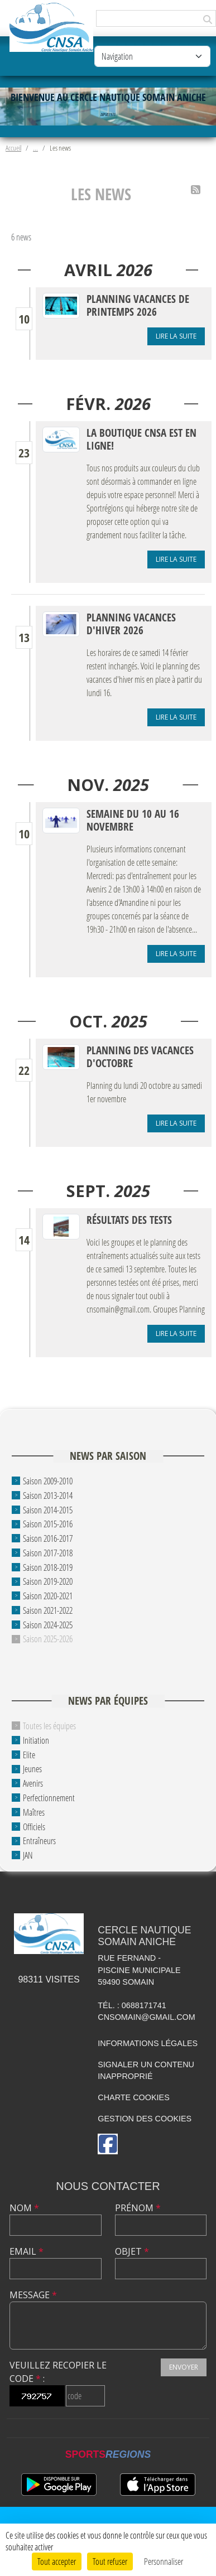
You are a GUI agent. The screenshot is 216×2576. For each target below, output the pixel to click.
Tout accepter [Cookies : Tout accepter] (56, 2561)
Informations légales (148, 2043)
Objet (132, 2251)
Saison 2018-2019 (48, 1566)
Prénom (138, 2208)
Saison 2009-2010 (48, 1481)
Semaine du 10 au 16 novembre (133, 820)
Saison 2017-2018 (48, 1553)
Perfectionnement (49, 1797)
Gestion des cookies (144, 2118)
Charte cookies (133, 2097)
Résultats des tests (129, 1220)
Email (26, 2251)
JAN (28, 1855)
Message (33, 2295)
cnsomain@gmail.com (146, 2017)
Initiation (36, 1740)
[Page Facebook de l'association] (108, 2144)
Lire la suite (176, 336)
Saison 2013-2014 (48, 1495)
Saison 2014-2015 (48, 1509)
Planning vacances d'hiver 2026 (131, 624)
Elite (29, 1754)
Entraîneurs (39, 1840)
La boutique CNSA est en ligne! (141, 439)
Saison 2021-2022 (48, 1610)
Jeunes (32, 1768)
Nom (24, 2208)
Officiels (34, 1826)
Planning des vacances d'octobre (140, 1056)
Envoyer (183, 2367)
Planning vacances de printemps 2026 (138, 305)
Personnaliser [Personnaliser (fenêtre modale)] (163, 2561)
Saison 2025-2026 (48, 1638)
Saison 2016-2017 (48, 1538)
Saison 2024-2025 (48, 1624)
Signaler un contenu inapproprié (146, 2070)
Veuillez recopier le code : (58, 2372)
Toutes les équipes (49, 1725)
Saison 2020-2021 (48, 1595)
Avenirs (33, 1783)
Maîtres (34, 1812)
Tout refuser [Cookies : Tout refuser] (110, 2561)
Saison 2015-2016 (48, 1524)
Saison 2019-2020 (48, 1581)
